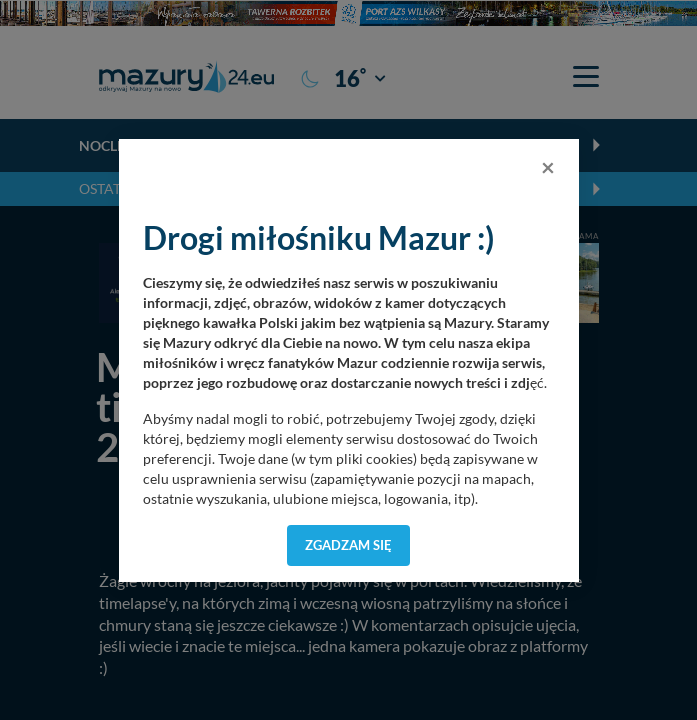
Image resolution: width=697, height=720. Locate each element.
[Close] (548, 167)
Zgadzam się (348, 545)
